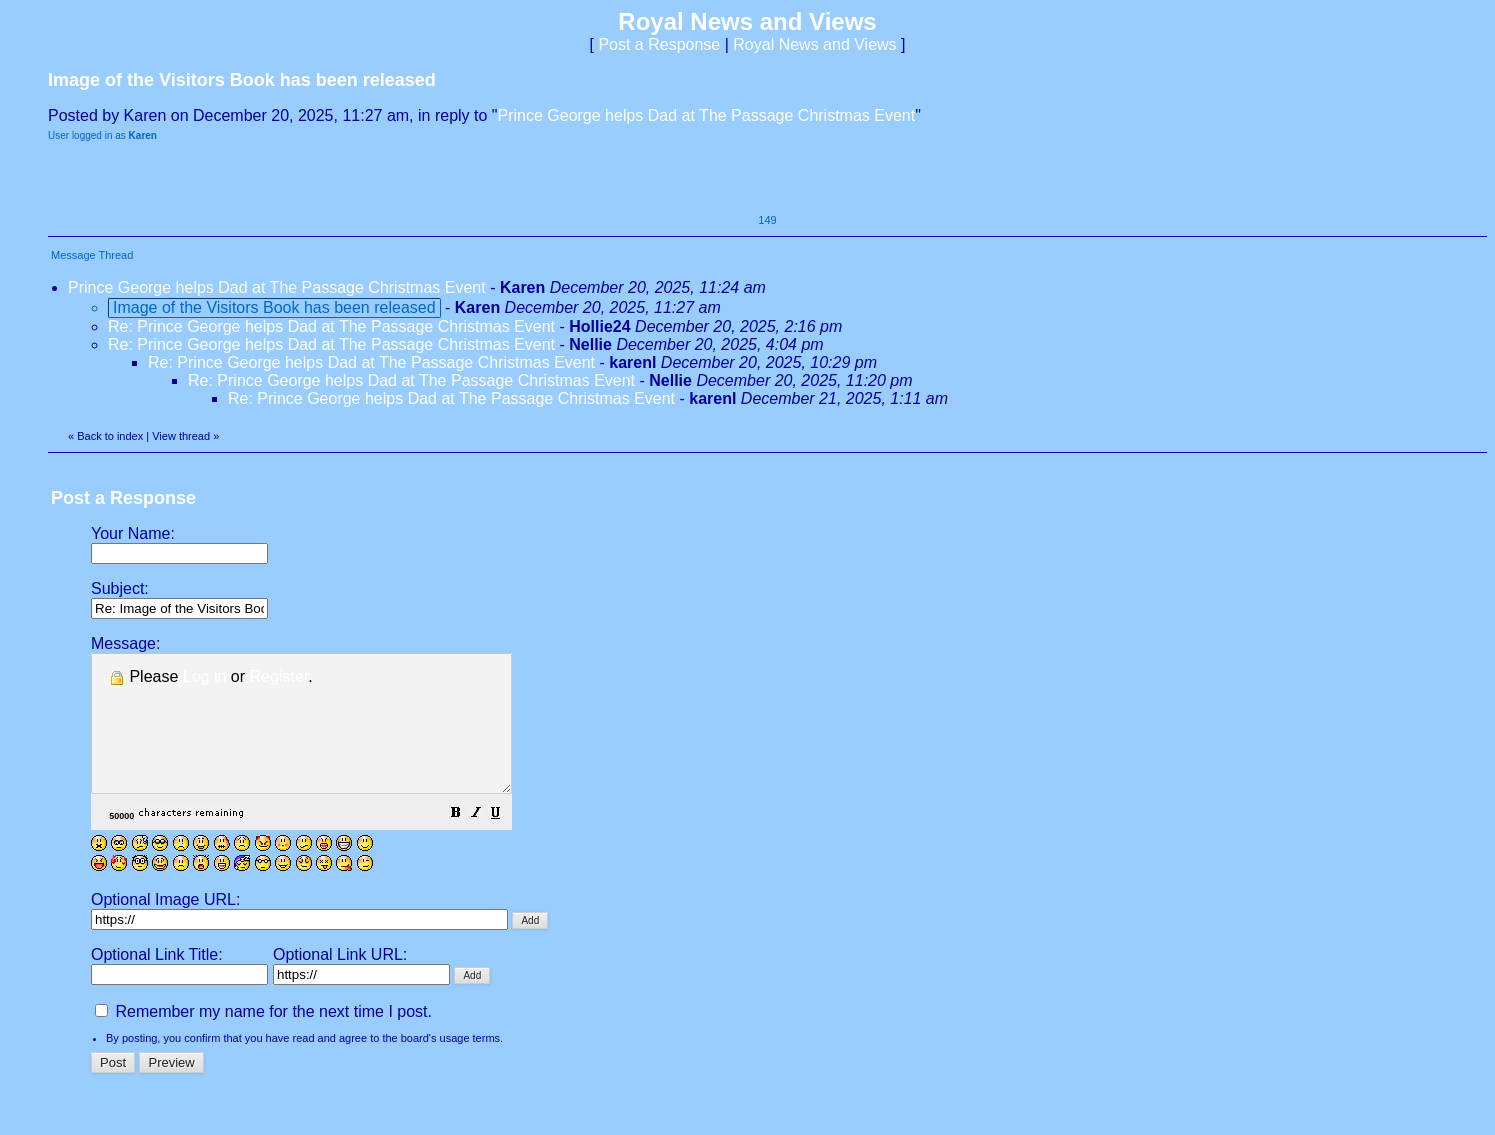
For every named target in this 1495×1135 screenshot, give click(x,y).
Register (279, 676)
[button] (506, 841)
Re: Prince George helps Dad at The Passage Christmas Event (331, 326)
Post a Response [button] (659, 44)
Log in (205, 676)
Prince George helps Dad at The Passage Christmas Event (707, 115)
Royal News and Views (814, 44)
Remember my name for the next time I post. (263, 1038)
